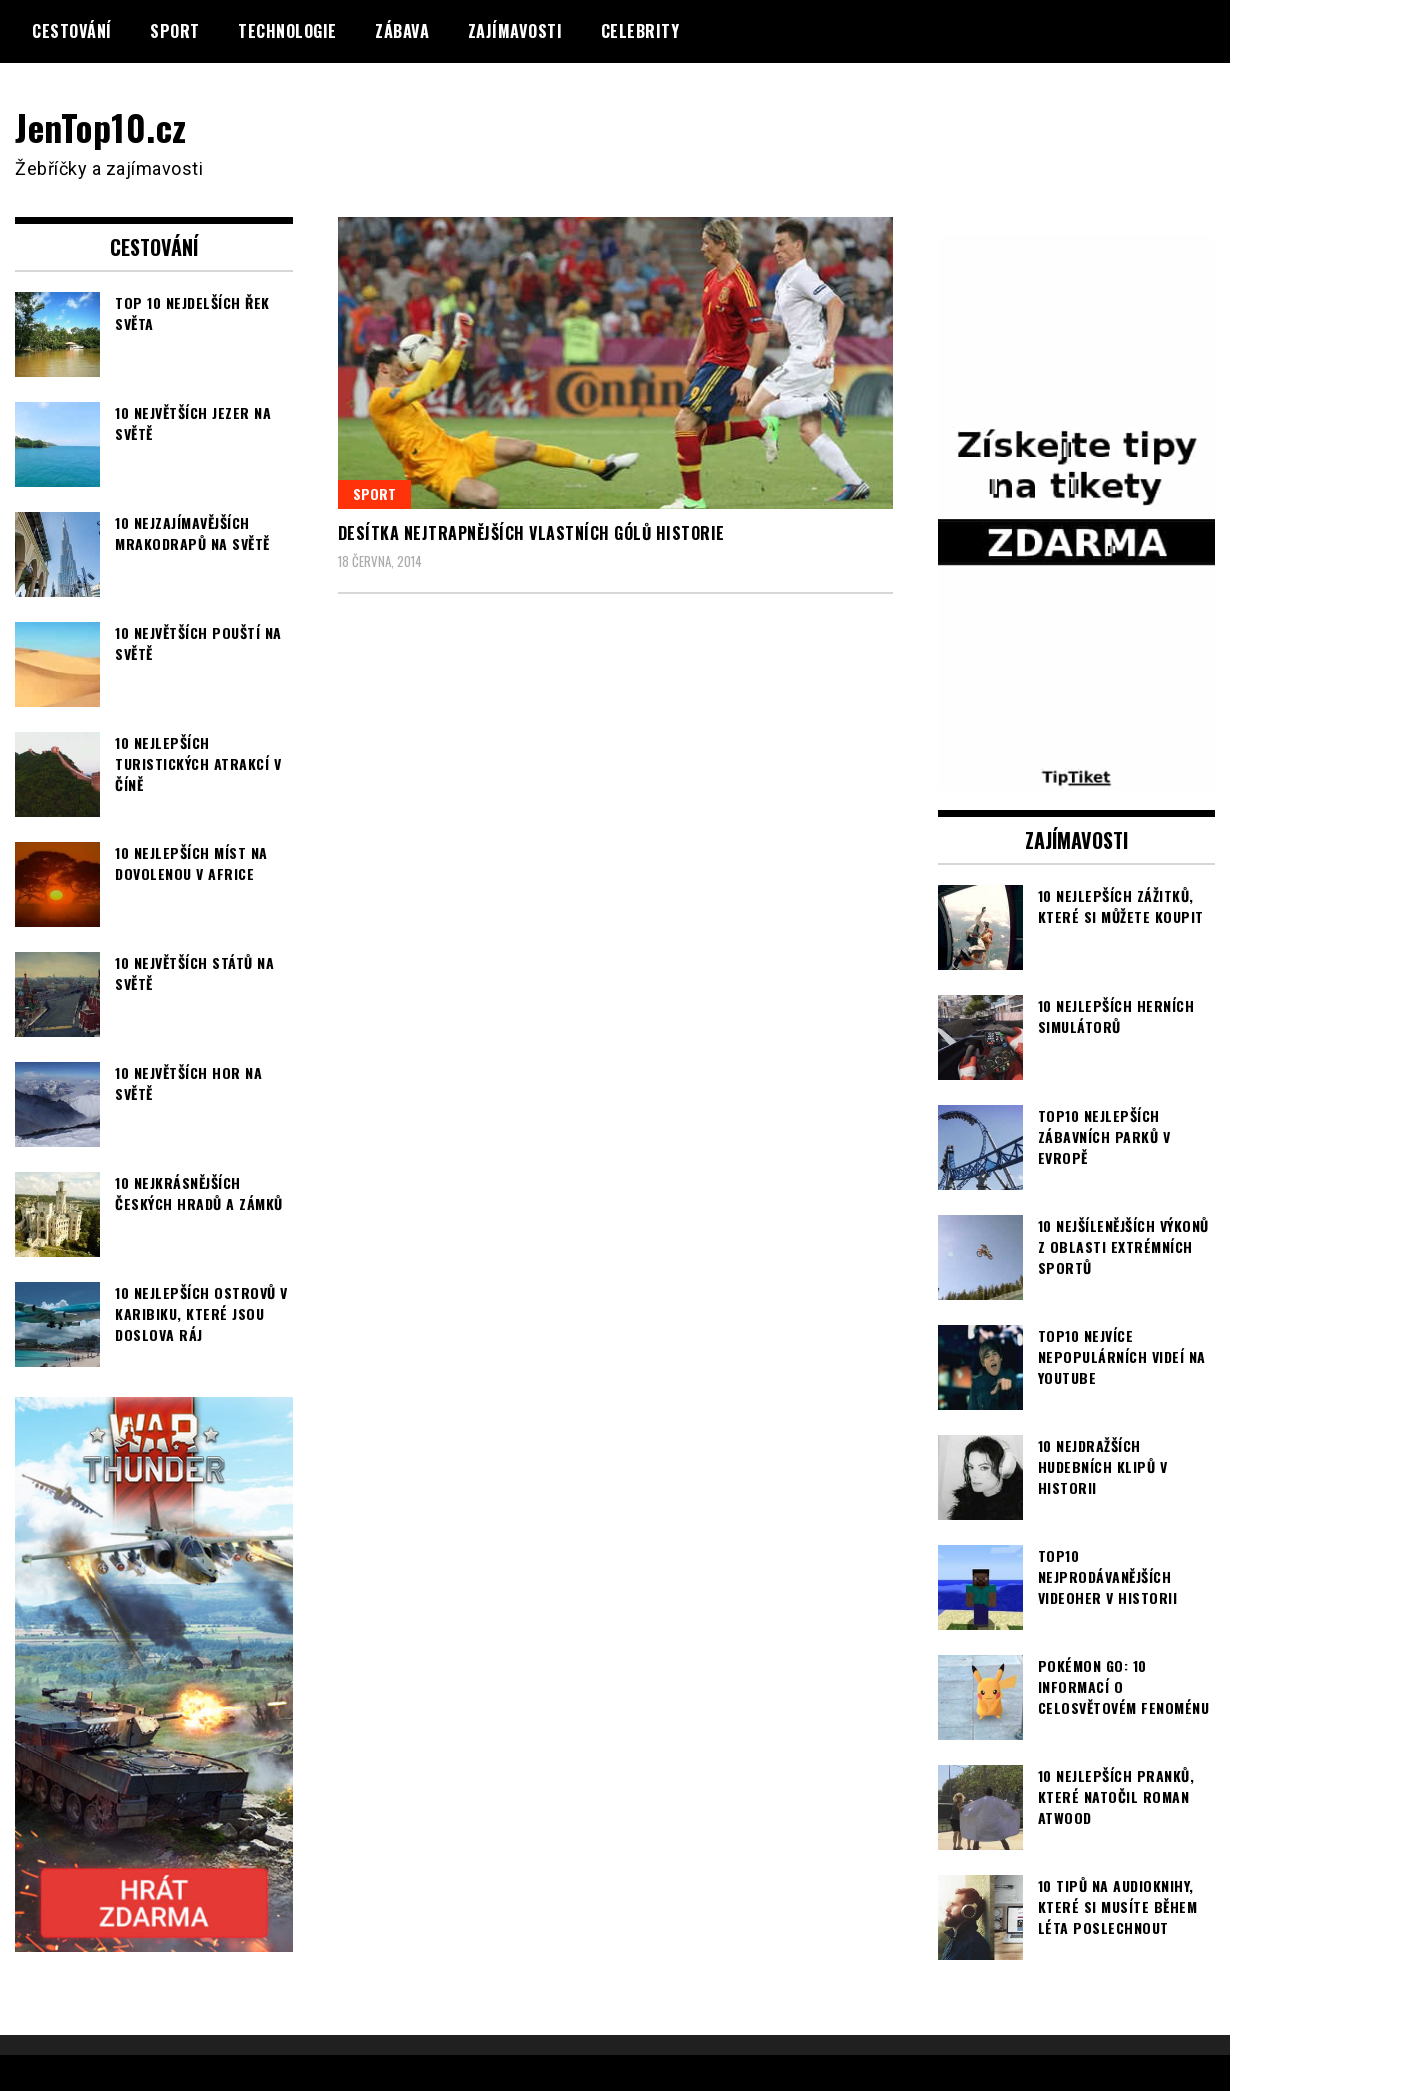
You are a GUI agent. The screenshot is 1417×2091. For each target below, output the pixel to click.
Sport (175, 31)
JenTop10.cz (101, 126)
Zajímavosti (515, 31)
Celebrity (640, 31)
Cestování (72, 31)
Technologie (287, 31)
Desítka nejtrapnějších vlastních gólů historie (531, 533)
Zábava (402, 31)
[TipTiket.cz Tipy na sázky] (1077, 776)
